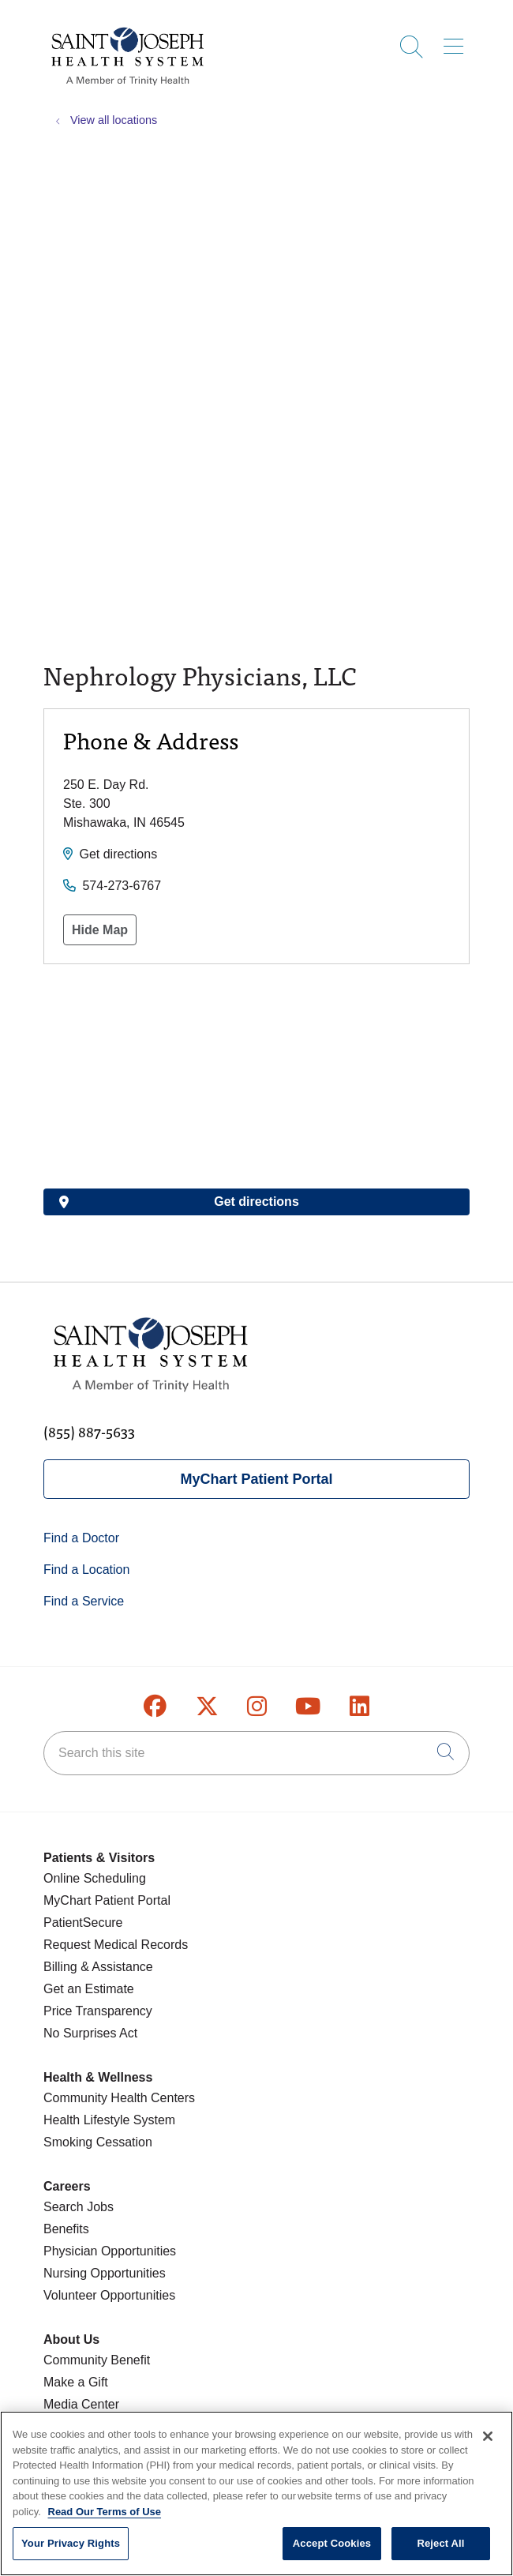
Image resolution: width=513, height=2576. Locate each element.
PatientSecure (83, 1922)
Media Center (81, 2404)
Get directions (118, 854)
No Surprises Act (90, 2033)
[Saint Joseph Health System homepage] (127, 86)
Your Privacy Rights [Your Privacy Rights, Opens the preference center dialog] (70, 2543)
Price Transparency (97, 2011)
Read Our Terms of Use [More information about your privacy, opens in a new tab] (105, 2512)
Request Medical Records (115, 1944)
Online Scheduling (94, 1878)
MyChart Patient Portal (256, 1479)
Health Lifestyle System (109, 2120)
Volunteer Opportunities (109, 2295)
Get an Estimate (88, 1989)
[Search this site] (256, 1753)
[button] (457, 41)
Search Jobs (78, 2207)
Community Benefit (96, 2360)
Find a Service (83, 1601)
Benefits (66, 2229)
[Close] (487, 2436)
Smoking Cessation (97, 2142)
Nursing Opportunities (104, 2273)
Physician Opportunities (109, 2251)
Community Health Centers (119, 2098)
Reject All (440, 2543)
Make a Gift (75, 2382)
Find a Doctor (81, 1538)
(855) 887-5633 (89, 1431)
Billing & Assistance (98, 1966)
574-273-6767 (121, 885)
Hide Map (100, 930)
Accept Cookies (332, 2543)
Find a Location (86, 1569)
